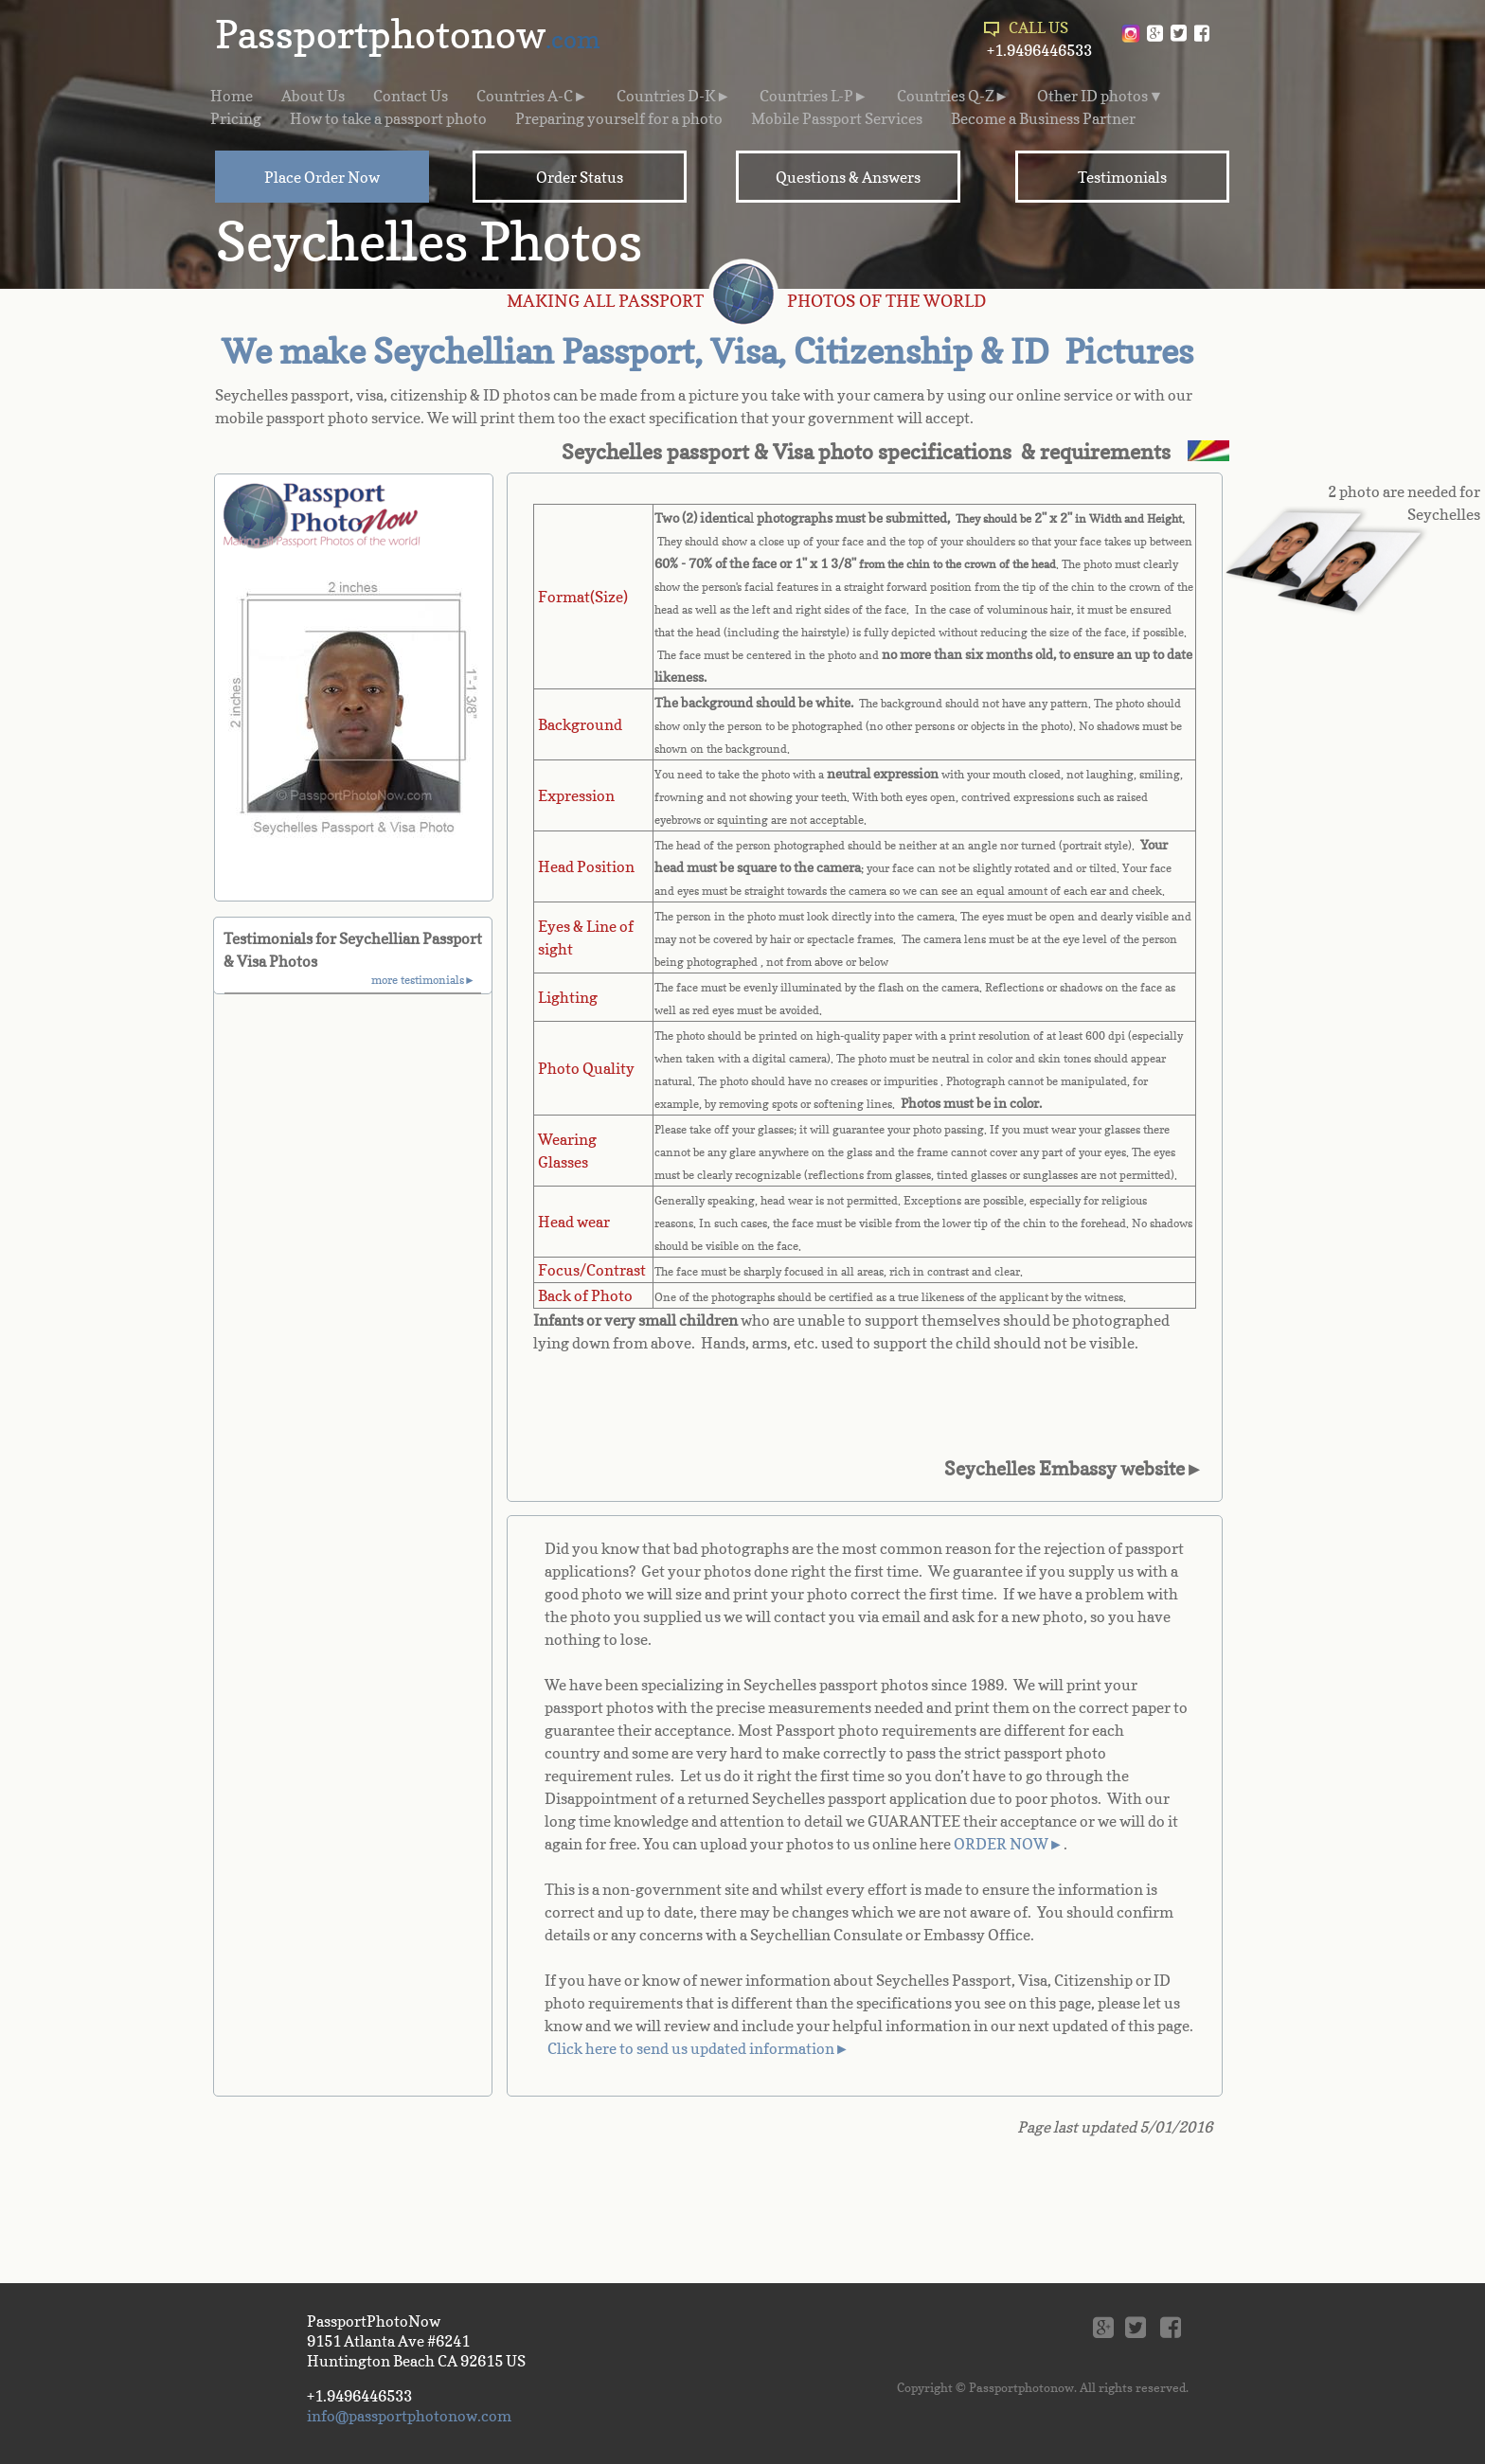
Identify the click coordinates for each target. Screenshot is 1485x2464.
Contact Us (410, 95)
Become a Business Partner (1043, 118)
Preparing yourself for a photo (619, 118)
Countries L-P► (814, 95)
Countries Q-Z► (953, 95)
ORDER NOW (1001, 1843)
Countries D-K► (674, 95)
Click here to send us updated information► (698, 2048)
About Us (313, 95)
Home (231, 95)
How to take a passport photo (388, 118)
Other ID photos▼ (1100, 95)
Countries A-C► (532, 95)
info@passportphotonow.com (409, 2415)
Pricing (235, 118)
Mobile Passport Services (836, 118)
